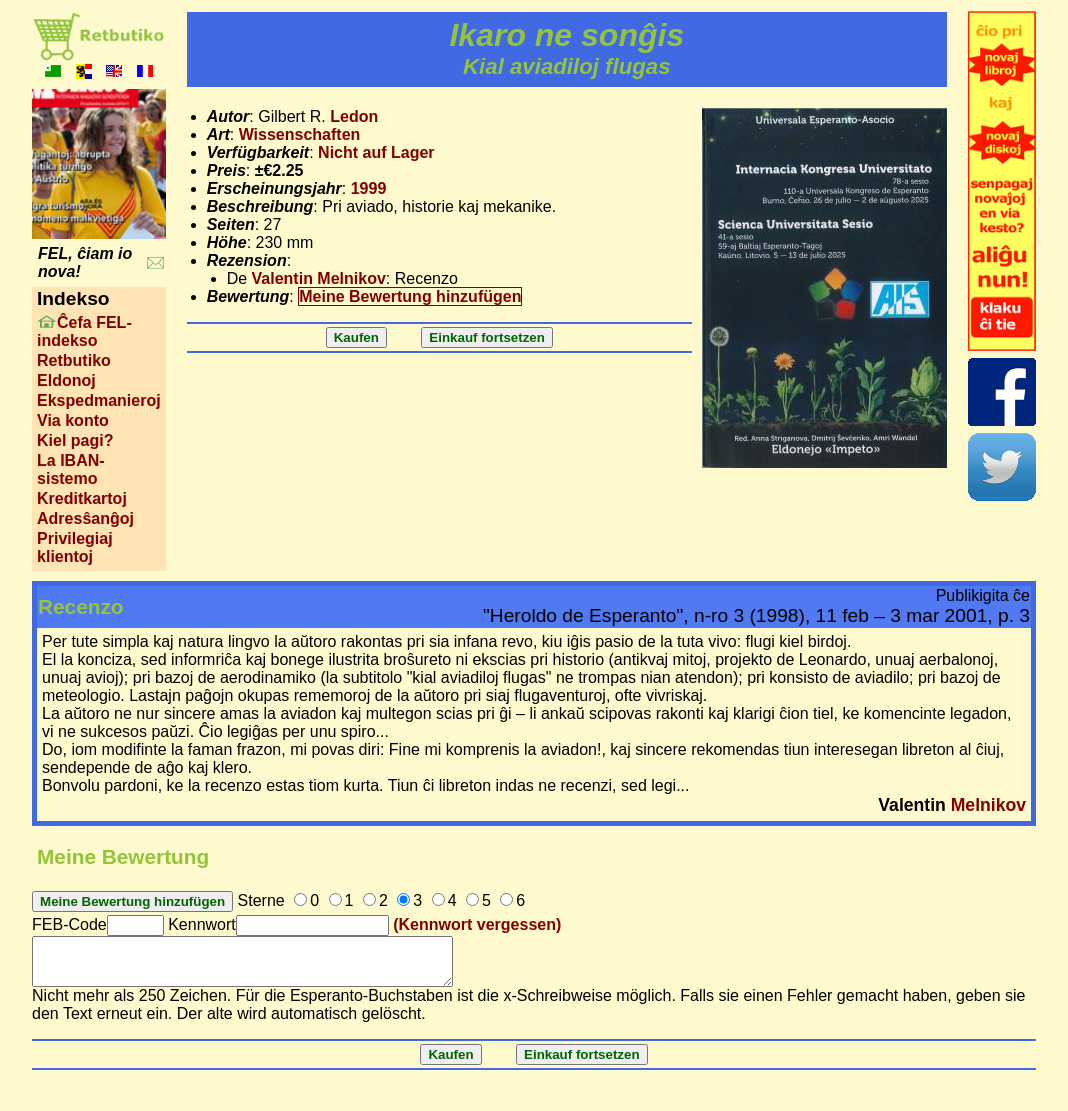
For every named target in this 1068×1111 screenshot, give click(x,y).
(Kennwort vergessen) (477, 924)
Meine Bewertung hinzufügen (410, 296)
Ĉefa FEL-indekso (84, 331)
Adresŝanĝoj (85, 518)
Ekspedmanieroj (99, 400)
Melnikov (988, 805)
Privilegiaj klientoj (75, 547)
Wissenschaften (300, 134)
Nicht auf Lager (376, 152)
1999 (369, 188)
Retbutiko (74, 360)
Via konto (73, 420)
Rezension (247, 260)
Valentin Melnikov (319, 278)
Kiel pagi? (75, 440)
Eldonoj (66, 380)
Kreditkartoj (82, 498)
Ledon (354, 116)
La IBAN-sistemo (71, 469)
